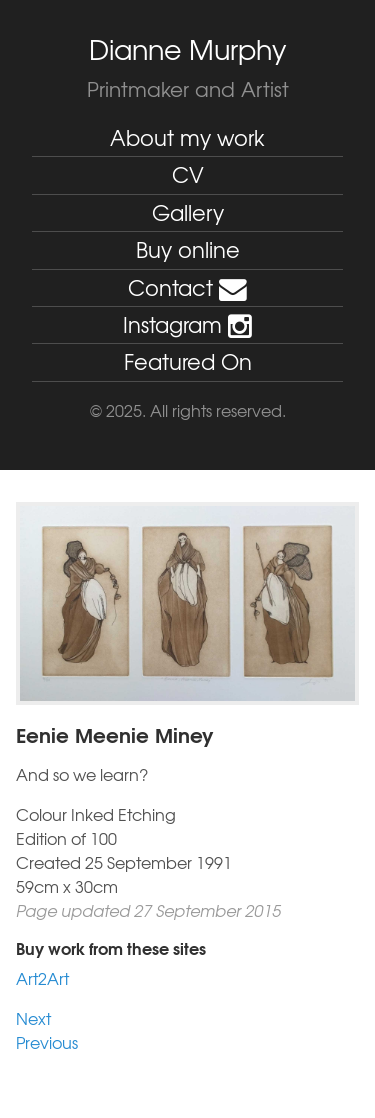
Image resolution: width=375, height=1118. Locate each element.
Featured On (188, 361)
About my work (187, 137)
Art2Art (42, 978)
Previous (47, 1042)
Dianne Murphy (187, 49)
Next (33, 1018)
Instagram (187, 324)
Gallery (188, 212)
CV (188, 174)
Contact (187, 287)
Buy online (188, 249)
